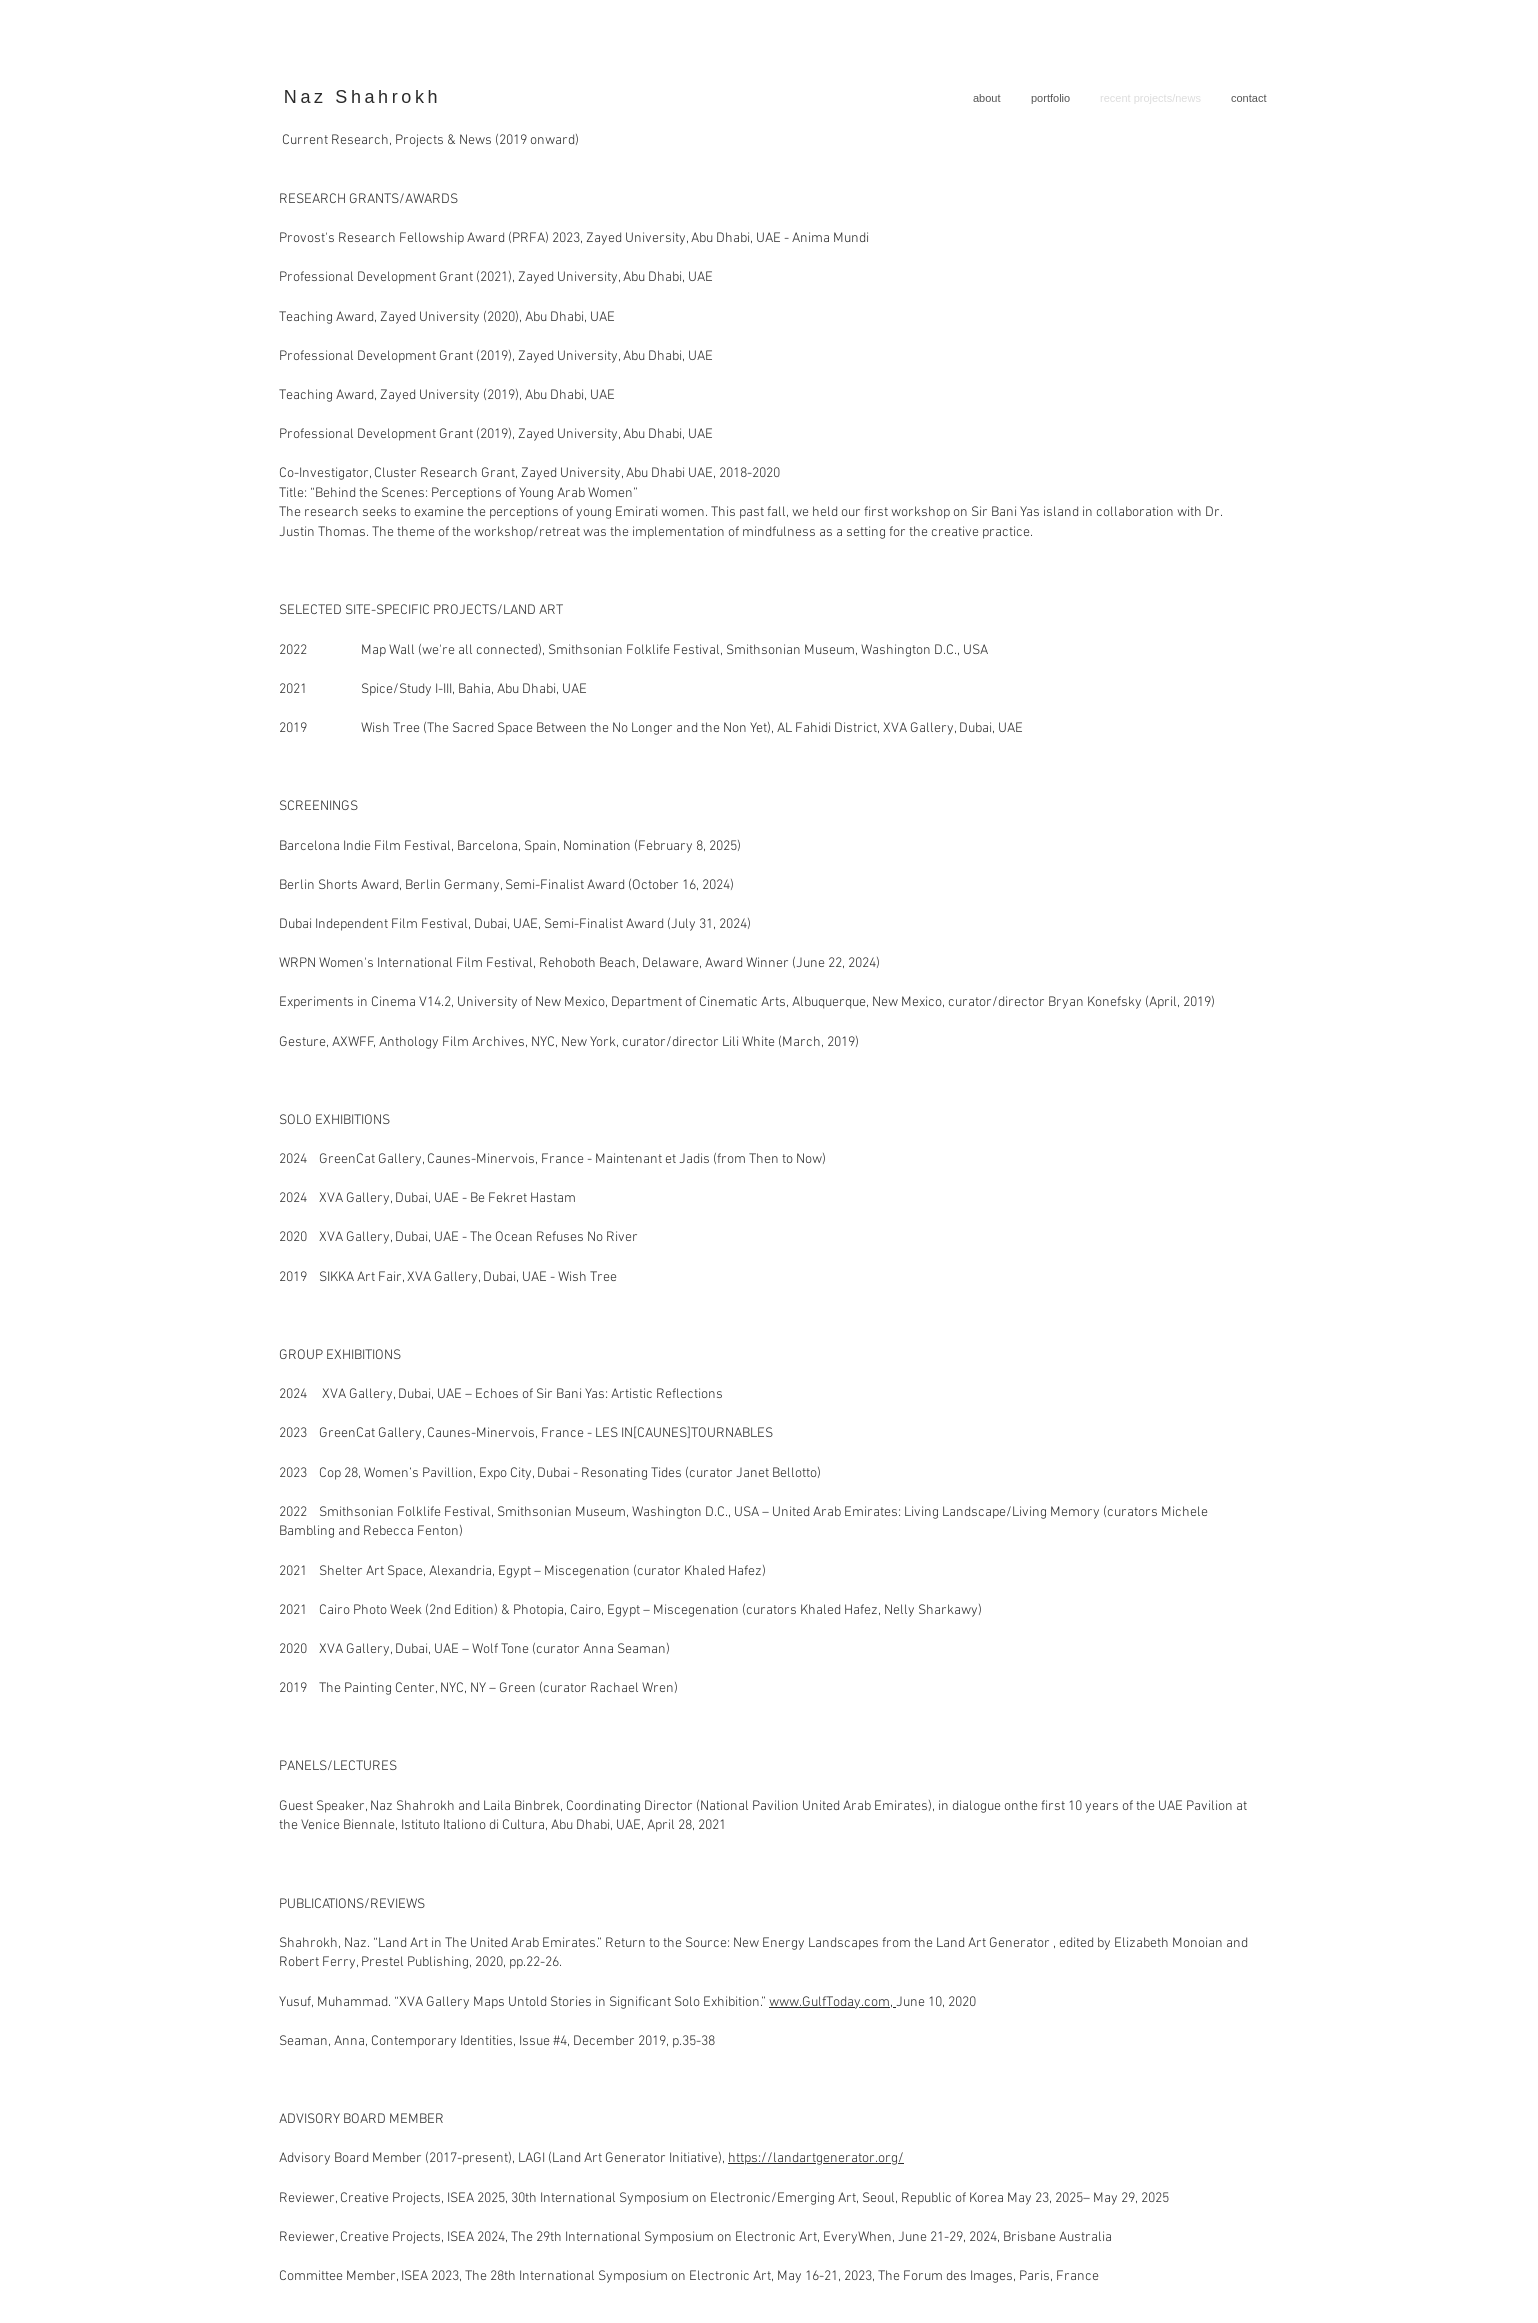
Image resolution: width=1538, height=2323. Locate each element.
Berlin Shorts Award (339, 885)
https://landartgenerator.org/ (816, 2158)
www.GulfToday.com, (832, 2002)
